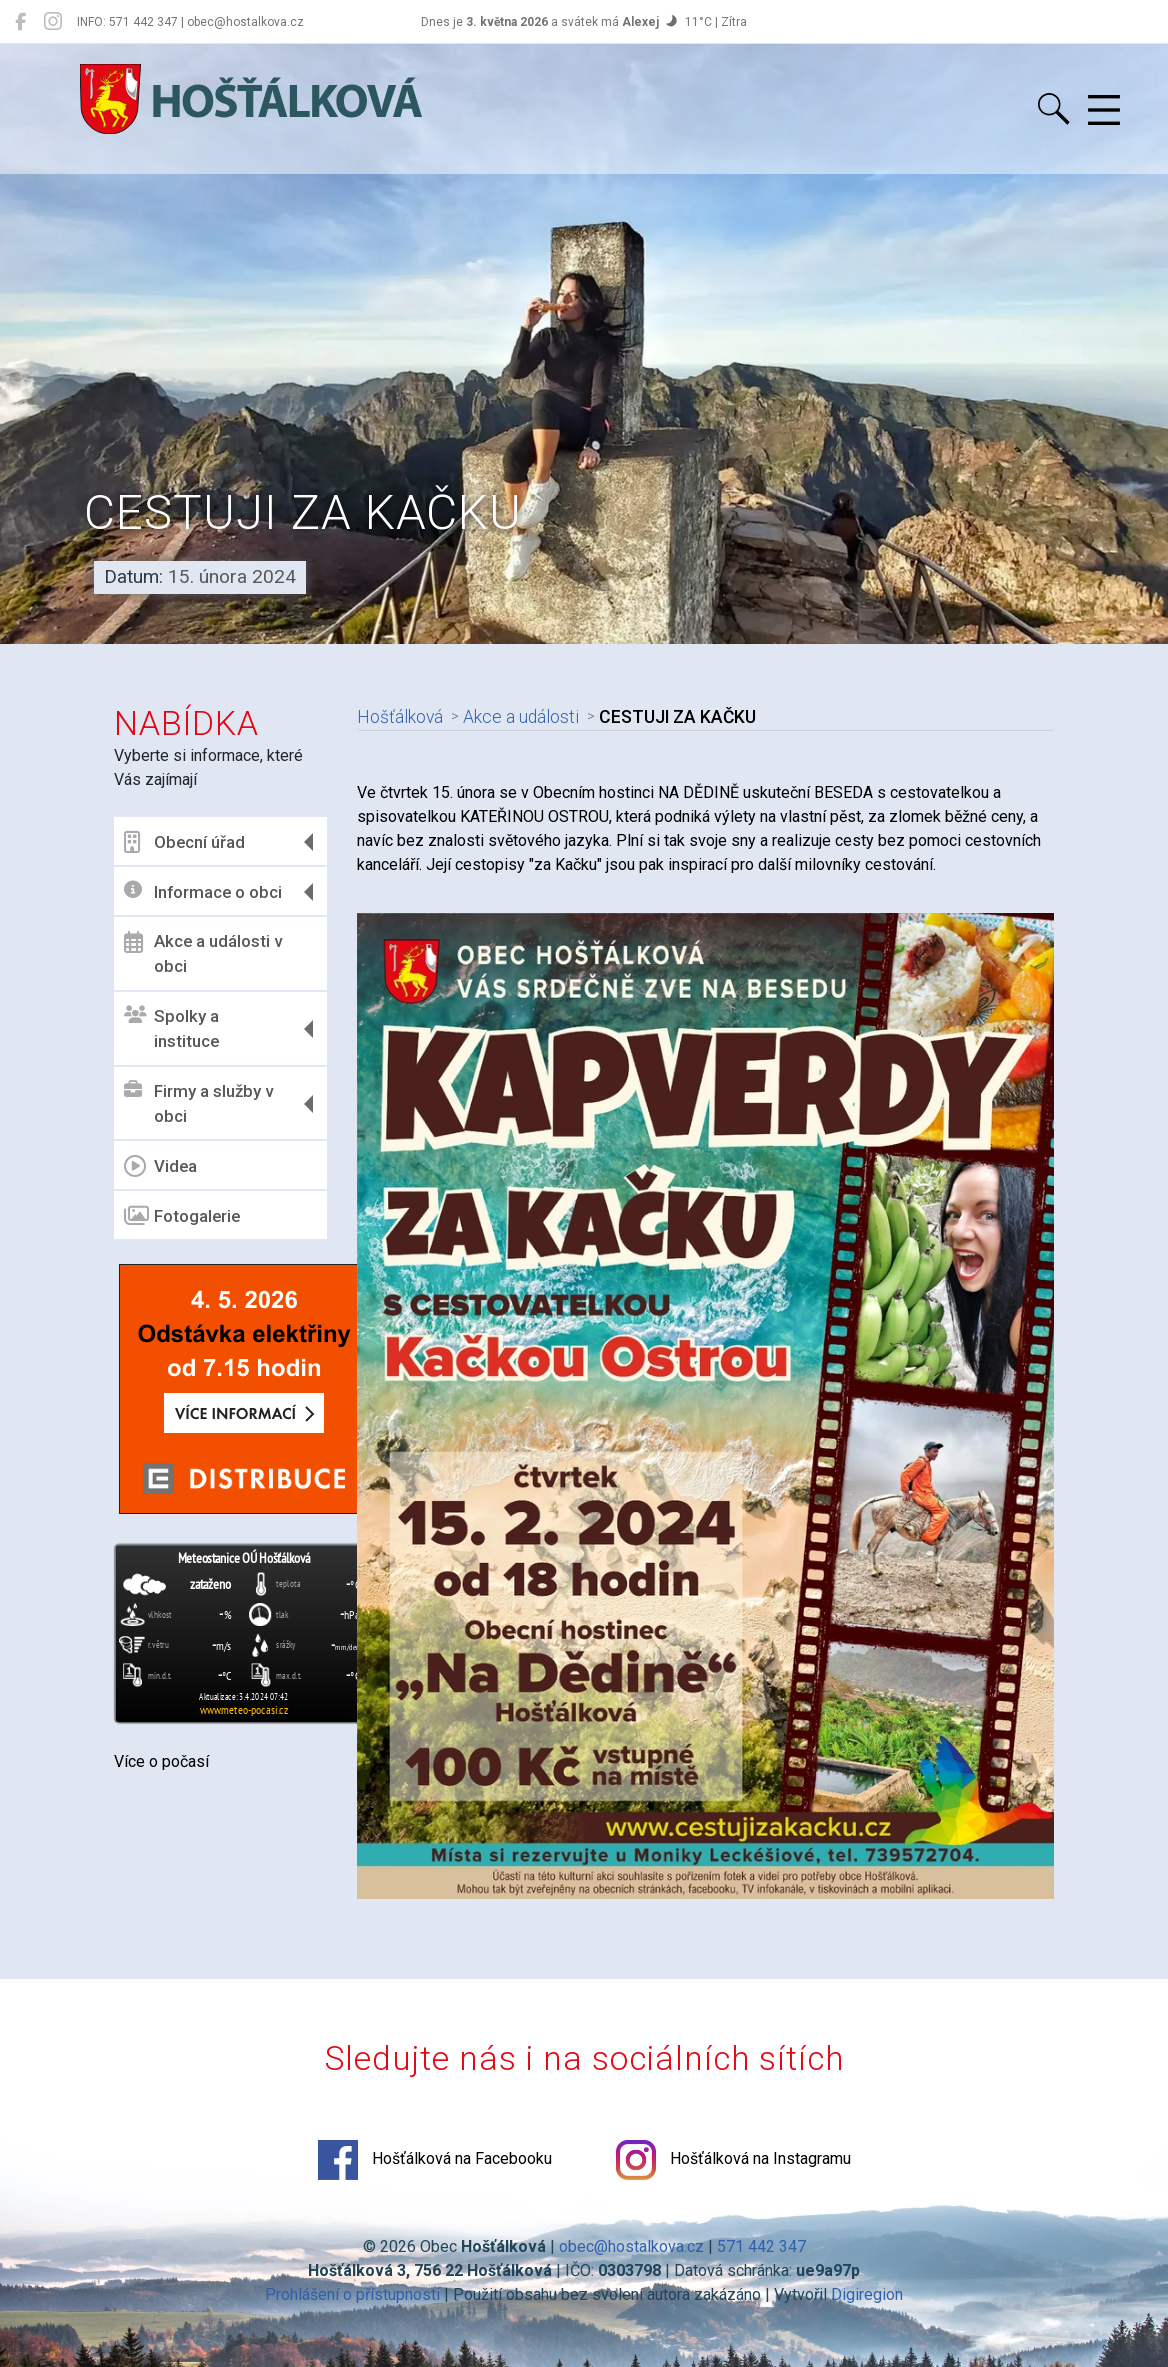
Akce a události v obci (203, 954)
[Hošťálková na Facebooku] (20, 22)
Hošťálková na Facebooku (435, 2160)
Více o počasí (161, 1761)
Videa (160, 1166)
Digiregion (867, 2294)
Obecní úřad (184, 842)
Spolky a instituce (171, 1029)
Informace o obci (203, 891)
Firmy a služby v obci (198, 1104)
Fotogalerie (182, 1216)
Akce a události (521, 717)
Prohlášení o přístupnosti (352, 2294)
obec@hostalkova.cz (631, 2246)
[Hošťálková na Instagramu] (53, 22)
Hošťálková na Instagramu (733, 2160)
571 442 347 (761, 2246)
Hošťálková (400, 717)
